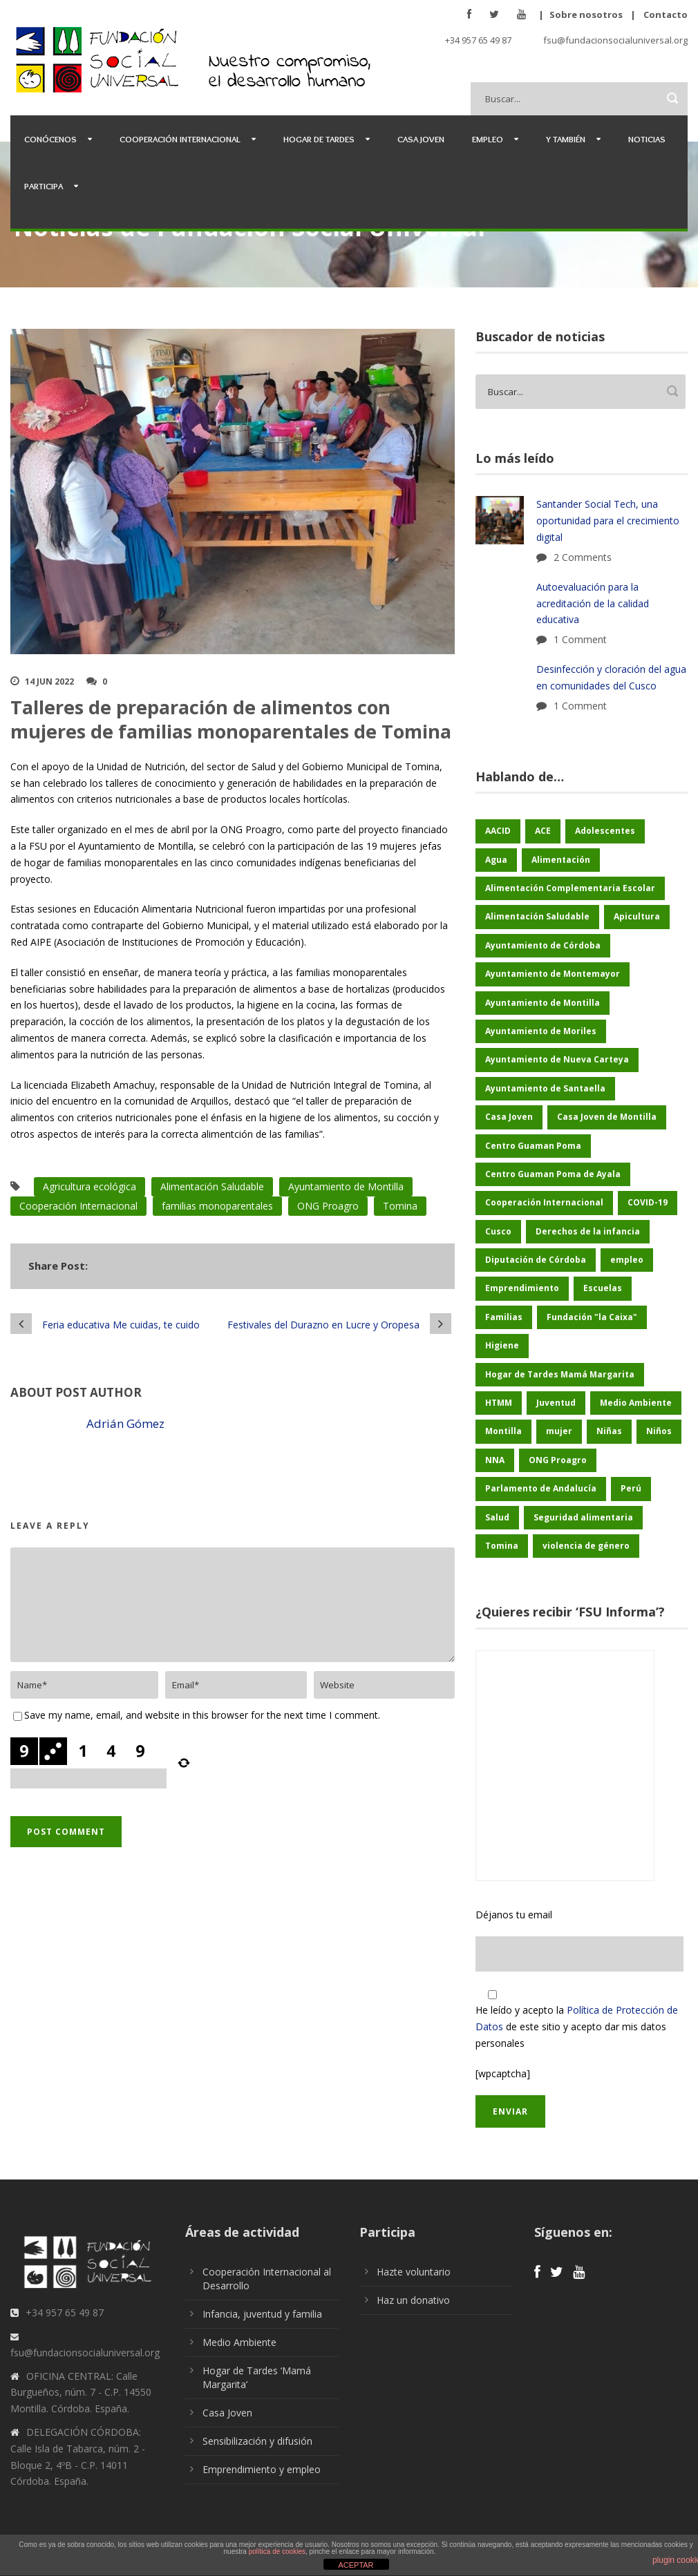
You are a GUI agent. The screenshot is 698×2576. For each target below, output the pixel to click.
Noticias (647, 138)
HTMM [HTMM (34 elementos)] (498, 1403)
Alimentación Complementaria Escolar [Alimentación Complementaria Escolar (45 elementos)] (570, 888)
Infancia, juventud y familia (262, 2313)
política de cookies (277, 2551)
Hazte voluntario (414, 2271)
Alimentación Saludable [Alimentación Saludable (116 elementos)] (537, 916)
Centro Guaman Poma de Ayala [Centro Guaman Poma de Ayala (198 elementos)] (553, 1174)
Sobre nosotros (586, 14)
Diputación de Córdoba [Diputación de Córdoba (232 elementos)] (535, 1260)
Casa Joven (420, 138)
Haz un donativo (413, 2300)
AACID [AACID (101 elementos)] (498, 831)
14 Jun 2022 (49, 681)
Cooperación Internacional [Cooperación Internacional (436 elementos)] (544, 1202)
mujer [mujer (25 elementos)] (559, 1431)
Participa (43, 185)
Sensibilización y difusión (257, 2441)
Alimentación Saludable (212, 1186)
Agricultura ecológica (89, 1186)
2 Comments (583, 557)
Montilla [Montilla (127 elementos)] (503, 1431)
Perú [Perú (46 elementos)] (631, 1488)
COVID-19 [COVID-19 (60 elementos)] (648, 1202)
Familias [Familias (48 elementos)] (503, 1317)
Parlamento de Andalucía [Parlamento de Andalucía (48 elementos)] (540, 1488)
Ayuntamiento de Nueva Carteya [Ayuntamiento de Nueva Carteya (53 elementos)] (557, 1059)
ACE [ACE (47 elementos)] (543, 831)
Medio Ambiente (239, 2342)
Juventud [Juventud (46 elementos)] (556, 1403)
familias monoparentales (217, 1205)
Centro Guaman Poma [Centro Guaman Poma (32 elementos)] (533, 1146)
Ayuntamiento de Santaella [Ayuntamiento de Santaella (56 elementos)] (545, 1088)
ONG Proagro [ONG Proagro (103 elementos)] (558, 1460)
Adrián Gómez (125, 1423)
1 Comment (580, 639)
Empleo (487, 138)
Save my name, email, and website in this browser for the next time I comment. (202, 1714)
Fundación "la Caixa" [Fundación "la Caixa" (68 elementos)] (592, 1317)
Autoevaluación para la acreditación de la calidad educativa (592, 603)
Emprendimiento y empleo (261, 2469)
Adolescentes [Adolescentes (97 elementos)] (605, 831)
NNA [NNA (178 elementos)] (494, 1460)
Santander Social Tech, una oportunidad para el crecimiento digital (607, 520)
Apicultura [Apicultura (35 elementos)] (637, 916)
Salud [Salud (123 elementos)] (497, 1517)
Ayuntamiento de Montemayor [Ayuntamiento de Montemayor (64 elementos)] (552, 974)
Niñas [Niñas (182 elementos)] (609, 1431)
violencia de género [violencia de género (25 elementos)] (586, 1546)
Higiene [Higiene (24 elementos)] (502, 1345)
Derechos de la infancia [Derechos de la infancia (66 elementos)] (588, 1231)
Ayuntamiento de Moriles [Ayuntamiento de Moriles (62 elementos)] (540, 1031)
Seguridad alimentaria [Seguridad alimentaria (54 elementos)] (583, 1517)
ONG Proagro (328, 1205)
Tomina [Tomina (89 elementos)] (501, 1546)
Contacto (665, 14)
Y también (565, 138)
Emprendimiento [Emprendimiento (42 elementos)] (522, 1288)
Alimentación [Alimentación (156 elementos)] (560, 860)
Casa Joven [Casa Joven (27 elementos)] (509, 1117)
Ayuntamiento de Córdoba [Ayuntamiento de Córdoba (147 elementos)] (543, 945)
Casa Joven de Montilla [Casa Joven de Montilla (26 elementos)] (607, 1117)
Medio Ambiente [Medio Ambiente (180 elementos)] (636, 1403)
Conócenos (50, 138)
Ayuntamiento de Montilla (346, 1186)
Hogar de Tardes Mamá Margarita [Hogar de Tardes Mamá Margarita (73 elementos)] (559, 1374)
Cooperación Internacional (180, 138)
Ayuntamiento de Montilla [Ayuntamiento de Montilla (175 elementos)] (542, 1003)
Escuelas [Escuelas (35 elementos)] (602, 1288)
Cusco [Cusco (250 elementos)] (498, 1231)
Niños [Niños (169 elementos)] (659, 1431)
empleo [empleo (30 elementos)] (626, 1260)
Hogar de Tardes (319, 138)
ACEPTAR (355, 2565)
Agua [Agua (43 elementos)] (496, 860)
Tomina (400, 1205)
